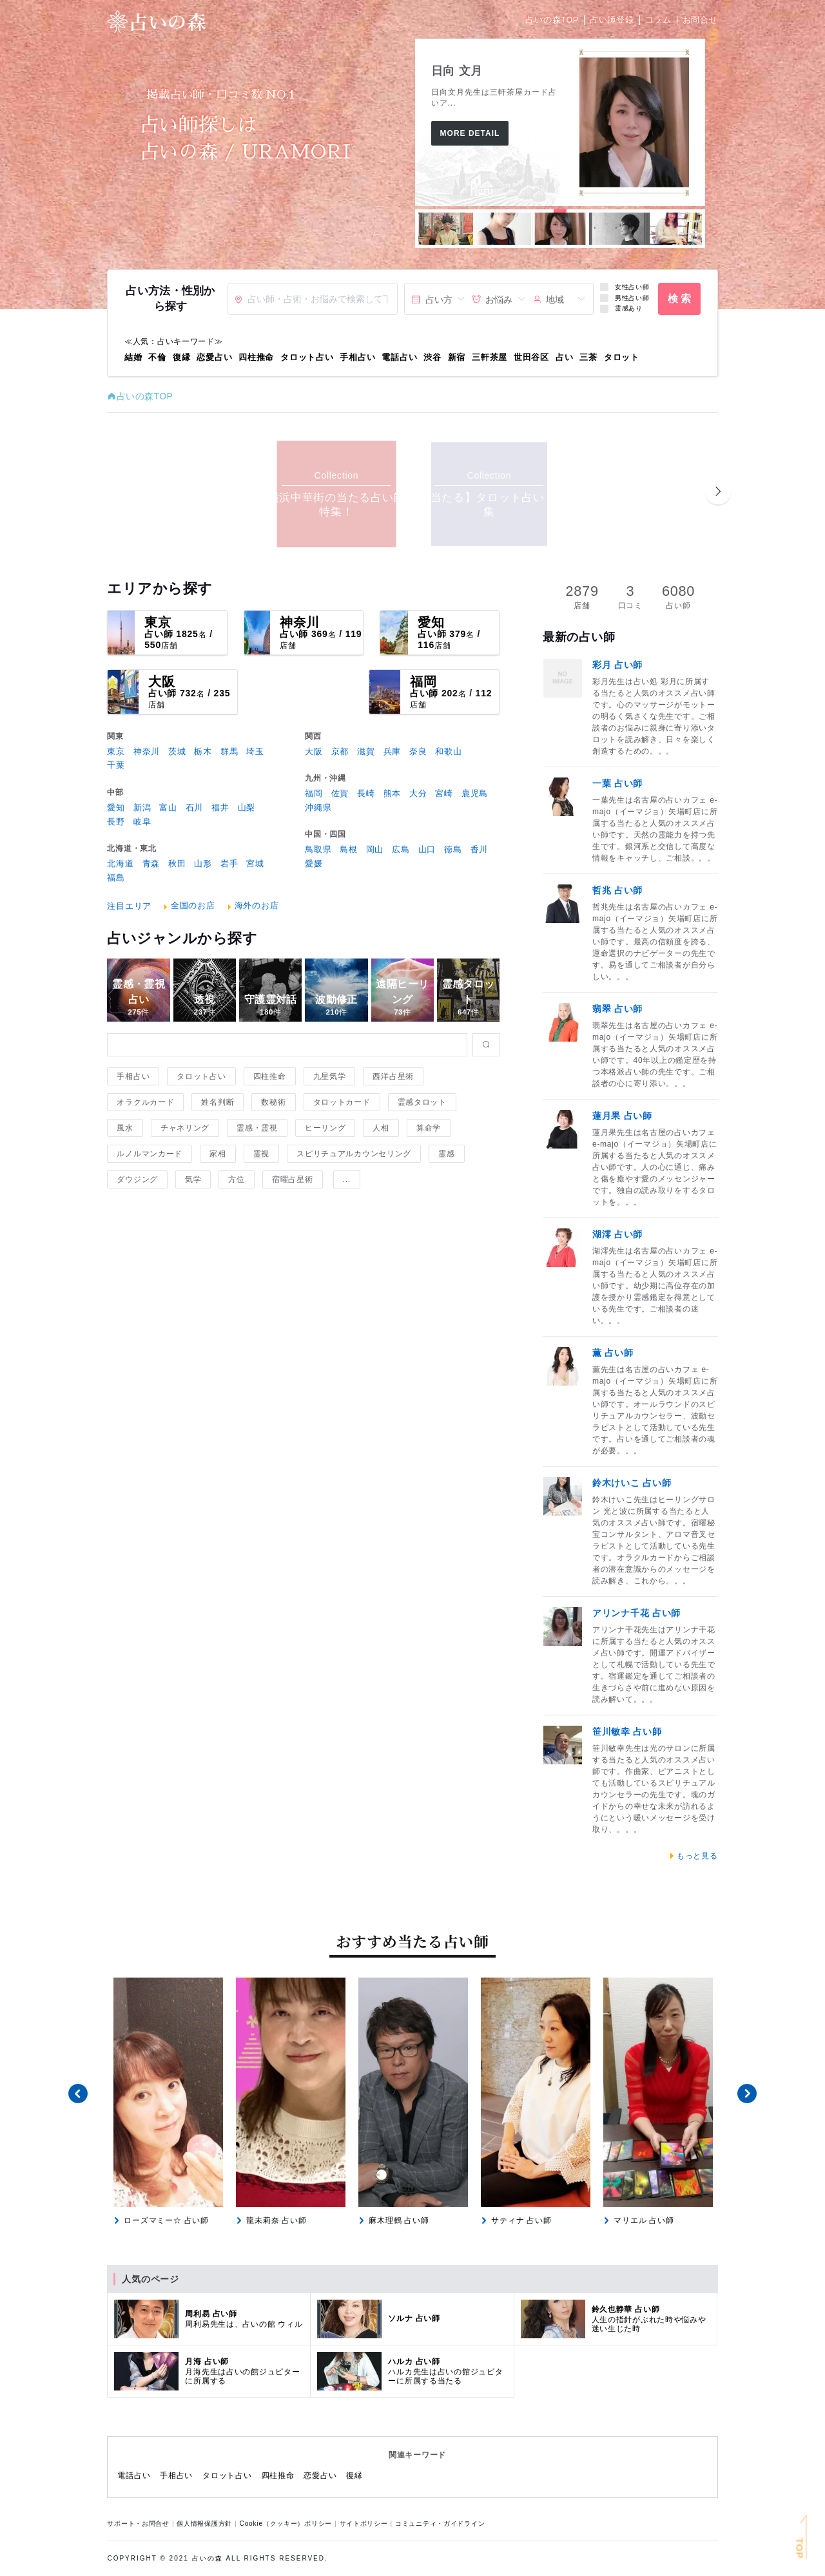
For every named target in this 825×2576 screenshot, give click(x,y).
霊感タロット (422, 1102)
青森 (151, 863)
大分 (418, 793)
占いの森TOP (552, 19)
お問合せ (700, 19)
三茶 (588, 357)
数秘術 (273, 1102)
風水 (125, 1127)
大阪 (161, 681)
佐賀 (340, 793)
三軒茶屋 (489, 357)
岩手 (229, 863)
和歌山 (448, 751)
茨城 (177, 751)
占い (564, 357)
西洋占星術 (393, 1076)
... (347, 1179)
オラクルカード (145, 1102)
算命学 (428, 1127)
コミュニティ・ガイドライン (440, 2523)
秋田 (177, 863)
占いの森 (207, 2558)
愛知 (431, 622)
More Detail (470, 133)
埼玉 (255, 751)
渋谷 (432, 357)
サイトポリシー (366, 2523)
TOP (800, 2548)
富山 (168, 807)
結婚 (133, 357)
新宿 (456, 357)
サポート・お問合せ (140, 2523)
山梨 (246, 807)
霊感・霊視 (257, 1127)
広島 (400, 849)
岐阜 (142, 821)
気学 (193, 1179)
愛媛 (313, 863)
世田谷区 (531, 357)
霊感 (446, 1153)
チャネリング (184, 1127)
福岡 (423, 681)
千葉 (115, 765)
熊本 (392, 793)
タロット (621, 357)
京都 (340, 751)
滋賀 (365, 751)
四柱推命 (256, 357)
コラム (658, 19)
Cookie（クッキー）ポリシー (287, 2523)
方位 (236, 1179)
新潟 (142, 807)
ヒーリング (325, 1127)
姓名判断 (217, 1102)
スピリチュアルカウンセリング (353, 1153)
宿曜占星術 (292, 1179)
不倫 (157, 357)
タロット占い (306, 357)
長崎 (365, 793)
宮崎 (443, 793)
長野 (115, 821)
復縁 (181, 357)
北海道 (120, 863)
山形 (202, 863)
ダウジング (137, 1179)
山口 (427, 849)
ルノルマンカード (149, 1153)
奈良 (418, 751)
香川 (479, 849)
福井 (220, 807)
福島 (115, 878)
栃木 (202, 751)
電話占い (399, 357)
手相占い (357, 357)
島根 (348, 849)
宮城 (255, 863)
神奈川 (300, 622)
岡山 (374, 849)
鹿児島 (474, 793)
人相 (381, 1127)
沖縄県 (318, 807)
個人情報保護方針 (207, 2523)
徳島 (452, 849)
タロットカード (342, 1102)
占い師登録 (612, 19)
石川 (194, 807)
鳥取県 (318, 849)
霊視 (261, 1153)
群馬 (229, 751)
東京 (157, 622)
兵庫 (392, 751)
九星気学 (329, 1076)
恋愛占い (214, 357)
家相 (217, 1153)
